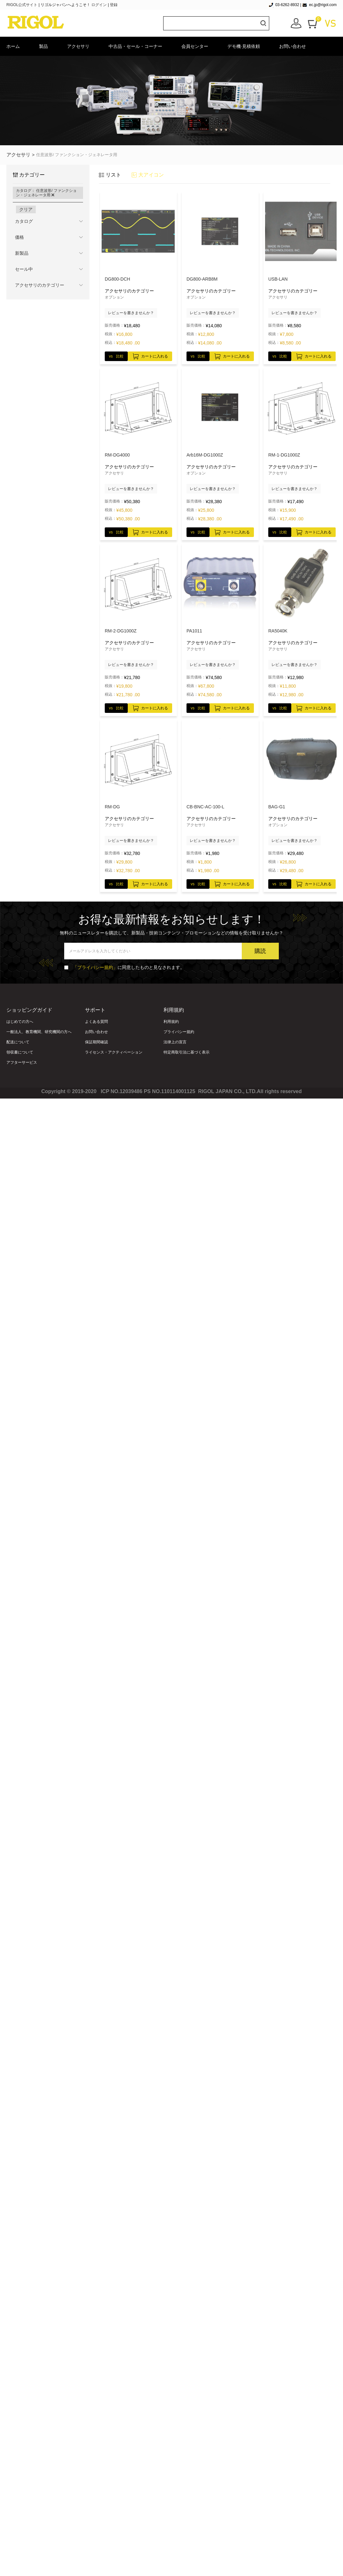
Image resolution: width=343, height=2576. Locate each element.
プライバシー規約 (179, 1032)
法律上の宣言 (175, 1042)
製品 (43, 46)
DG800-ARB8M (202, 279)
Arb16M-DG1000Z (205, 454)
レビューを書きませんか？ (131, 313)
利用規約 (171, 1021)
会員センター (194, 46)
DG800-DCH (117, 279)
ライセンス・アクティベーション (113, 1052)
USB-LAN (278, 279)
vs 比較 (116, 356)
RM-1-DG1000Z (284, 454)
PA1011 (194, 630)
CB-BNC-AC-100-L (205, 806)
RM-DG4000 (117, 454)
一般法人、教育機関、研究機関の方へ (39, 1032)
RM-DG (112, 806)
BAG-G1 (276, 806)
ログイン (99, 5)
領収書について (19, 1052)
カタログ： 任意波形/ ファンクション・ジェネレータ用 (46, 192)
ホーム (13, 46)
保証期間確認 (96, 1042)
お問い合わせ (292, 46)
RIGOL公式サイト (22, 5)
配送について (17, 1042)
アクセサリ (78, 46)
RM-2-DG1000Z (121, 630)
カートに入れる (150, 355)
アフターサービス (21, 1062)
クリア (26, 209)
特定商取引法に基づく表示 (187, 1052)
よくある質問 (96, 1021)
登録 (114, 5)
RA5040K (277, 630)
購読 (260, 951)
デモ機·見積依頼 (243, 46)
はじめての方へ (19, 1021)
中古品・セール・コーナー (135, 46)
